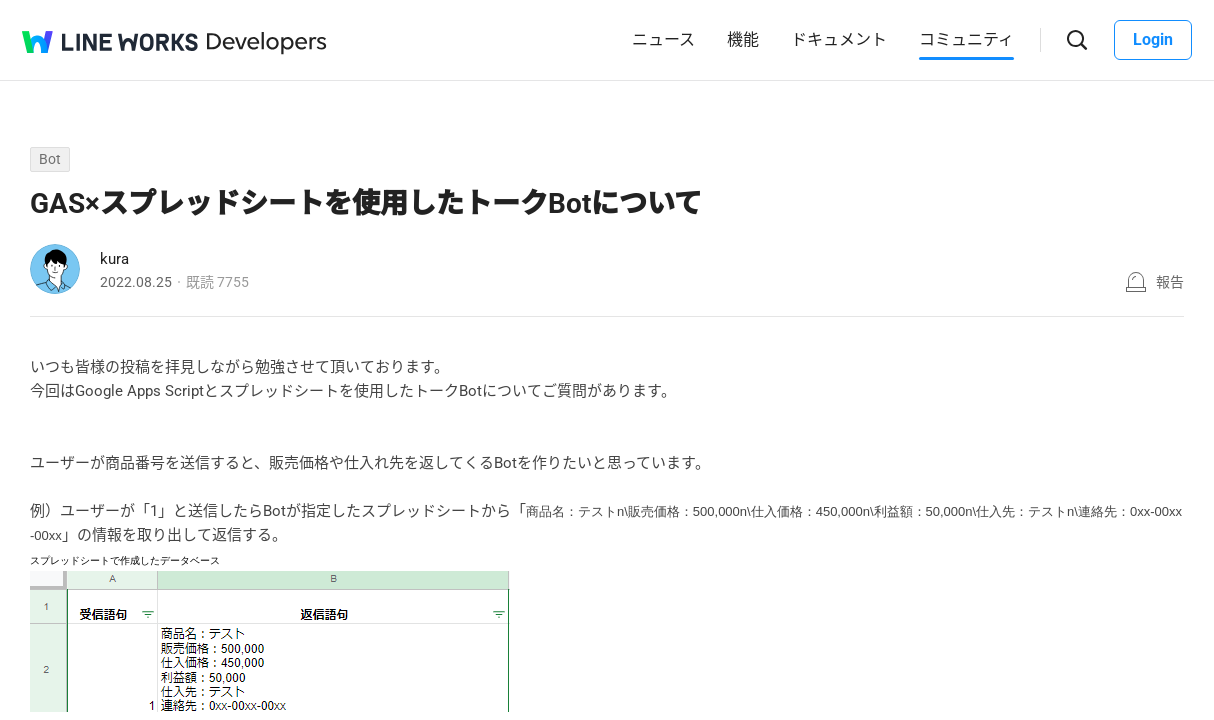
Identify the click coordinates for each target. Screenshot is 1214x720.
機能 (743, 39)
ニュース (663, 39)
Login (1153, 39)
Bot (50, 159)
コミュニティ (966, 39)
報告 (1170, 282)
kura (114, 259)
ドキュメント (839, 39)
